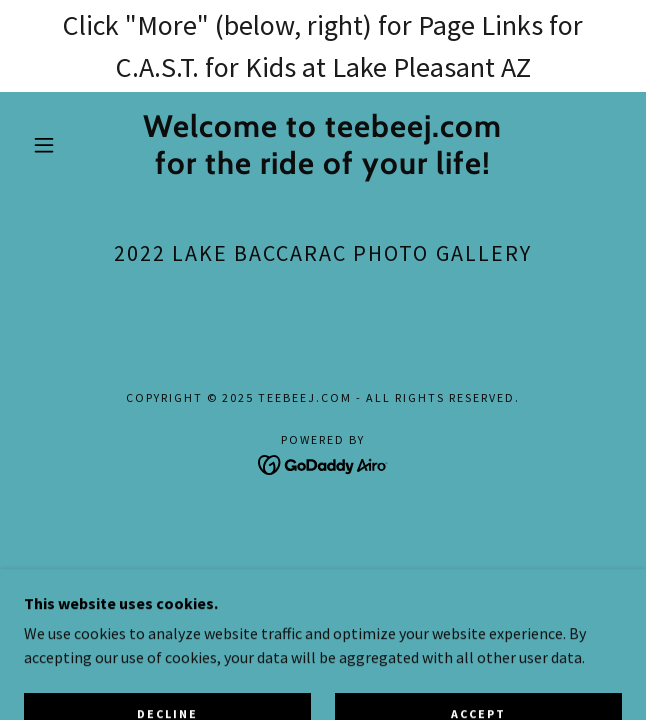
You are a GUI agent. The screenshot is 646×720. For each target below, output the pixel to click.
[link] (323, 145)
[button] (54, 145)
